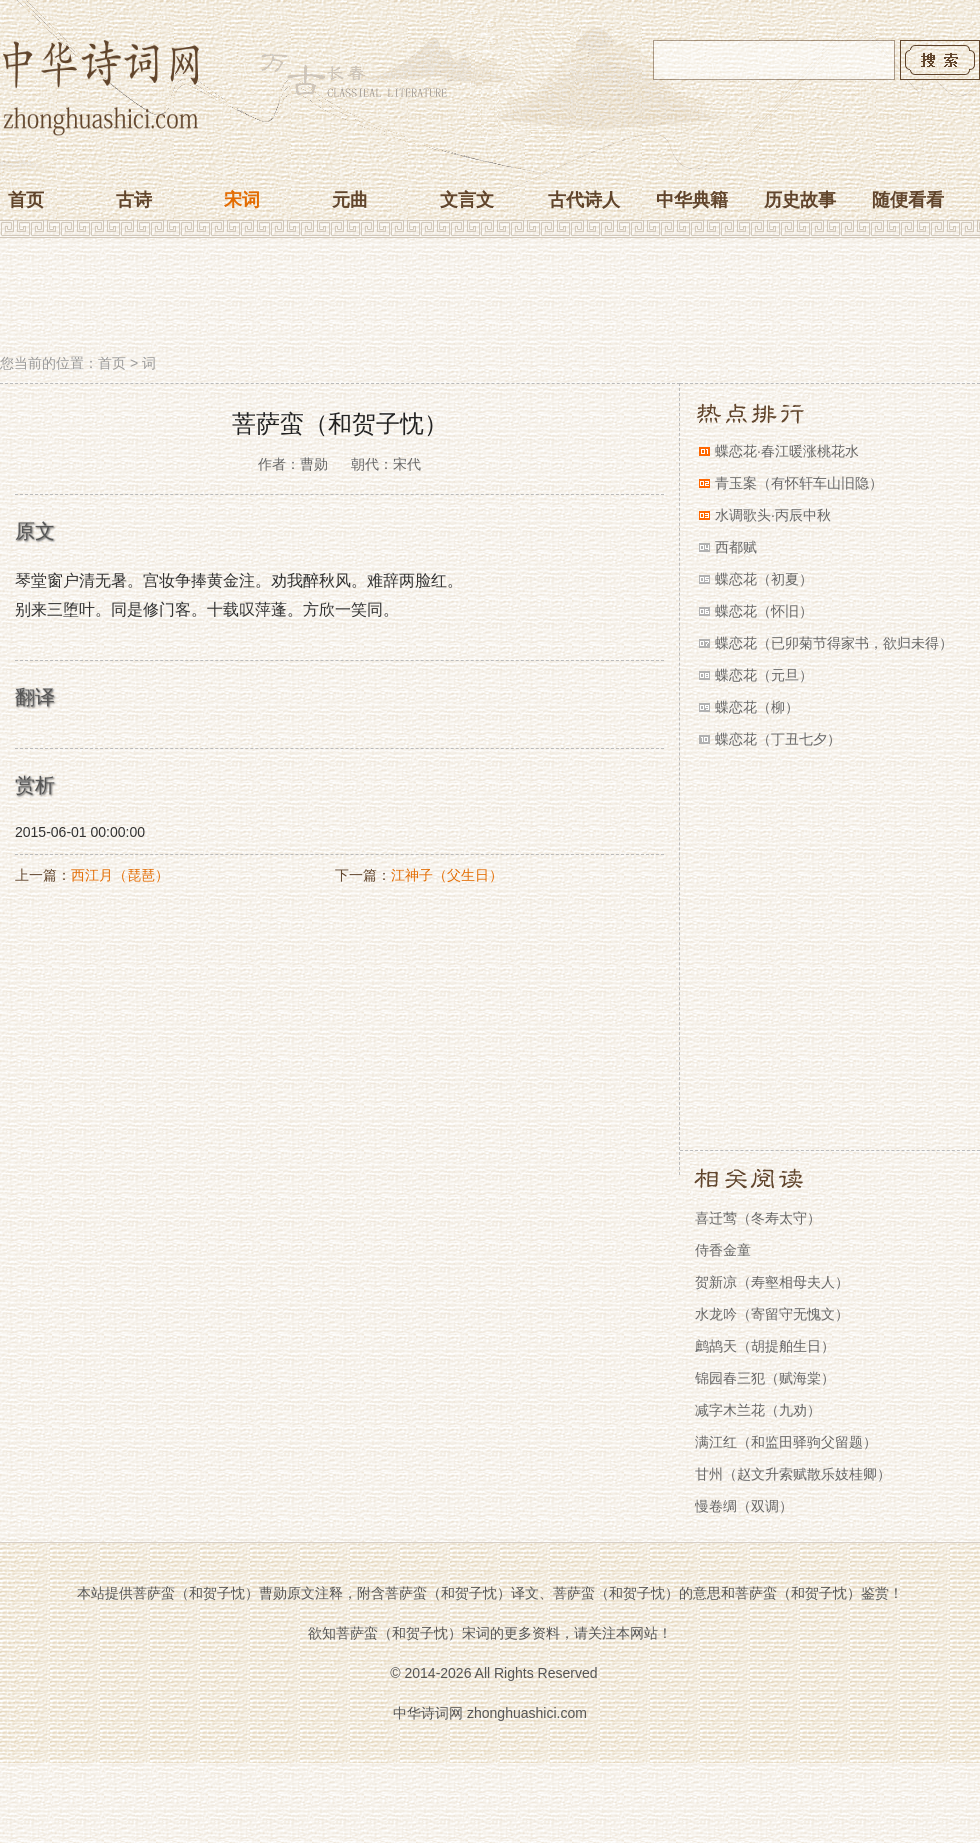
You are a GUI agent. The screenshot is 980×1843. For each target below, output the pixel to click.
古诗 (134, 200)
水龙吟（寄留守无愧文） (772, 1314)
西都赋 (736, 547)
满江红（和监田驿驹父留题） (786, 1442)
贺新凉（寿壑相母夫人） (772, 1282)
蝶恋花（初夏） (764, 579)
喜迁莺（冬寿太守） (758, 1218)
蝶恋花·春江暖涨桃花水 (787, 451)
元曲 (350, 200)
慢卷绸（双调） (744, 1506)
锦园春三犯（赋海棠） (765, 1378)
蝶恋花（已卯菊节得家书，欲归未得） (834, 643)
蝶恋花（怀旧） (764, 611)
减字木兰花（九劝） (758, 1410)
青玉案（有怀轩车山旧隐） (799, 483)
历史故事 (800, 200)
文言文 (467, 200)
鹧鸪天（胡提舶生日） (765, 1346)
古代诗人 (584, 200)
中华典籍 (692, 200)
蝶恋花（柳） (757, 707)
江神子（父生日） (447, 875)
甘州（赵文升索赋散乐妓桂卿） (793, 1474)
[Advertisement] (490, 298)
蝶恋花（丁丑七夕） (778, 739)
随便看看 (908, 200)
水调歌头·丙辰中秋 (773, 515)
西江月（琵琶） (120, 875)
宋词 (242, 200)
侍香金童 (723, 1250)
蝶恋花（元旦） (764, 675)
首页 (26, 200)
